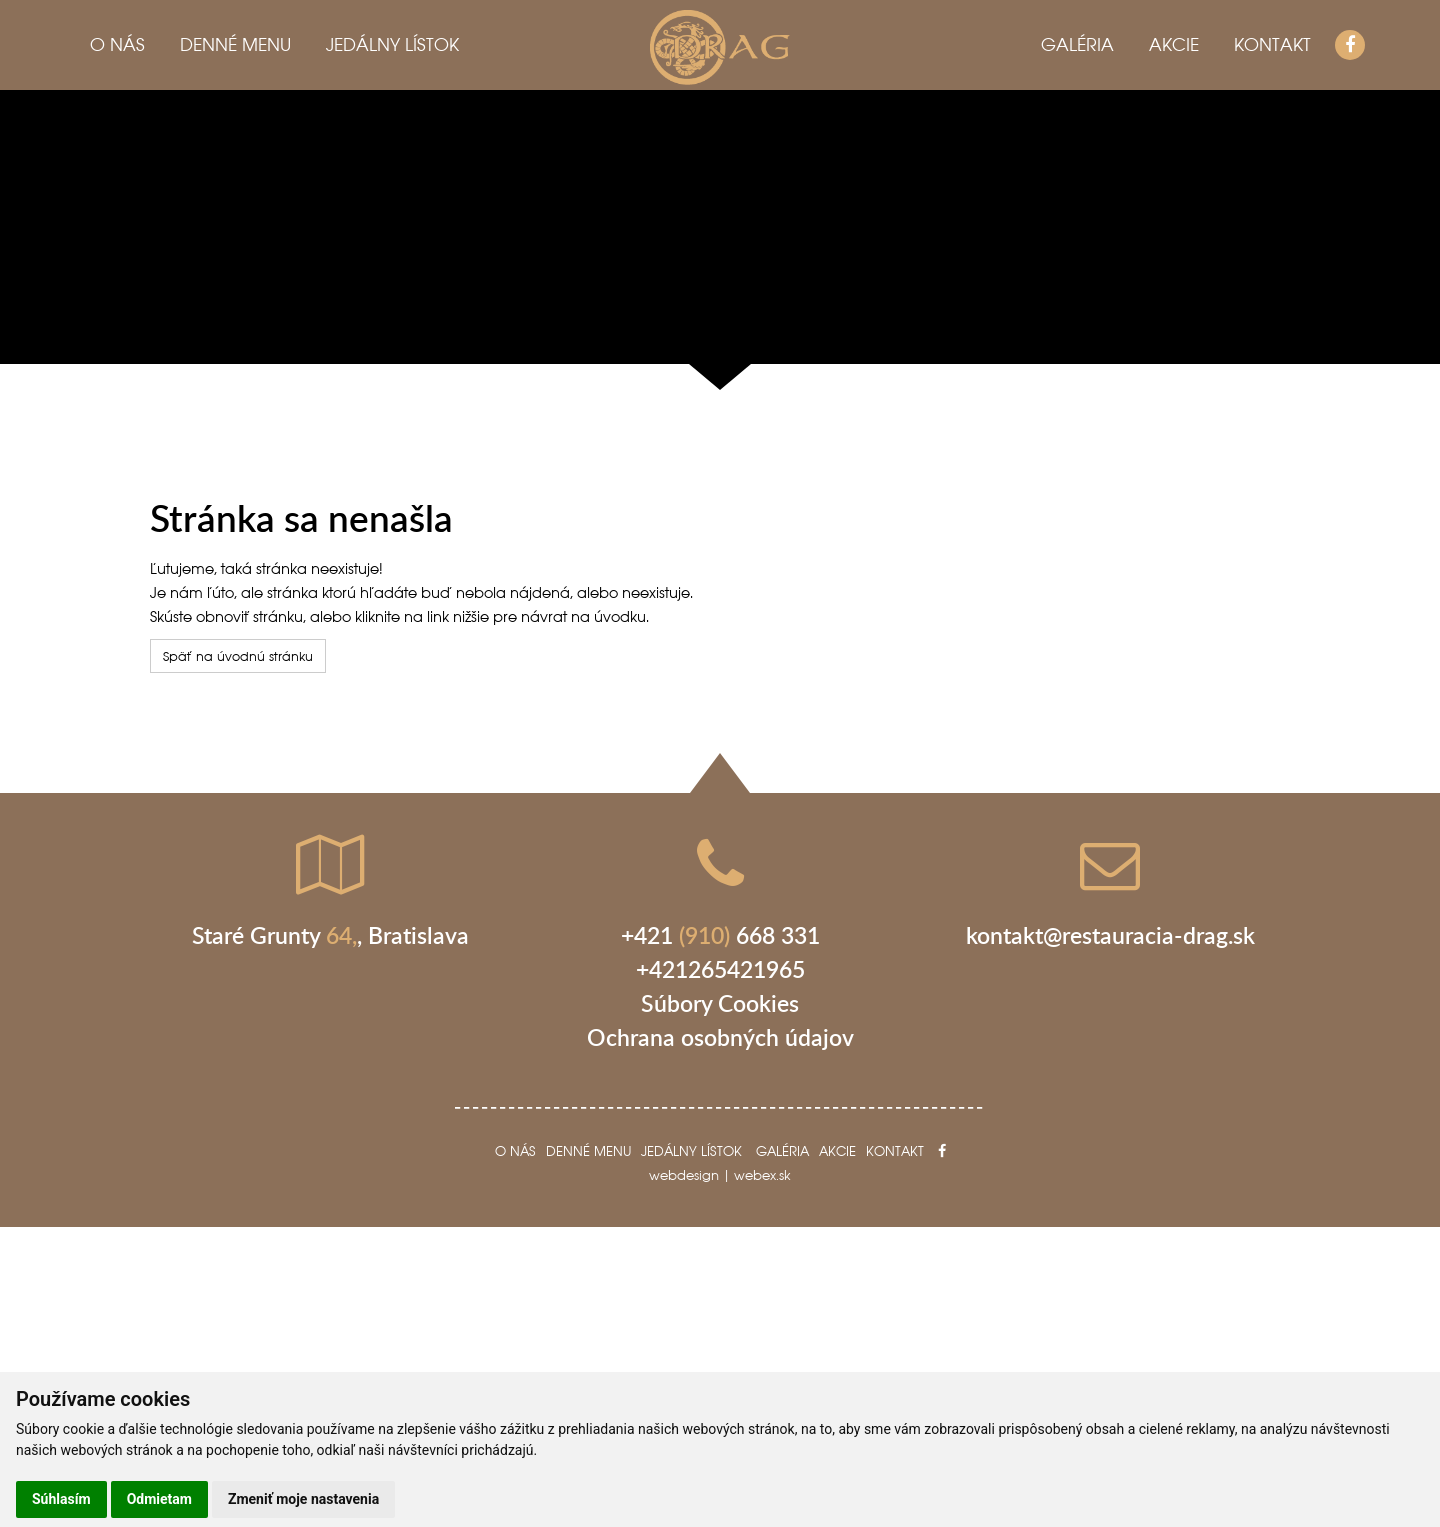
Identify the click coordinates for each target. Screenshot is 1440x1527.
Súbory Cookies (720, 1003)
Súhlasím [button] (61, 1499)
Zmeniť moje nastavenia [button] (303, 1499)
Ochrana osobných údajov (720, 1037)
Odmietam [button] (159, 1499)
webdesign (684, 1174)
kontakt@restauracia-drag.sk (1110, 935)
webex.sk (762, 1174)
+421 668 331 (720, 935)
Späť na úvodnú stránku (238, 656)
